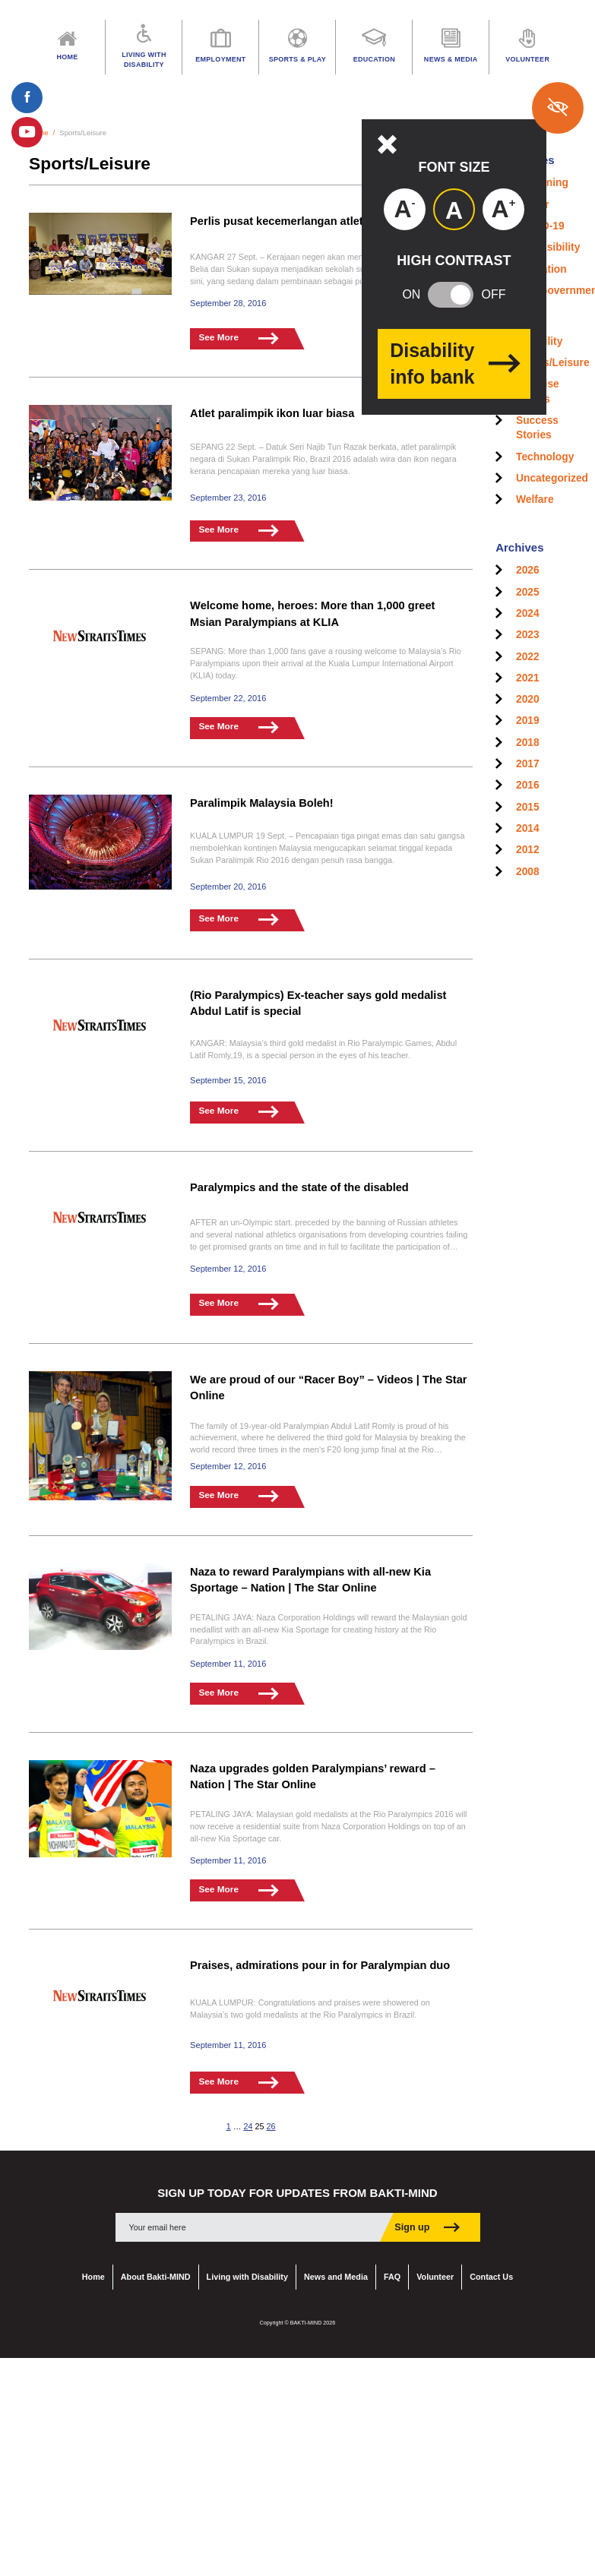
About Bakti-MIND (156, 2270)
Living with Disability (247, 2270)
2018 (528, 742)
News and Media (336, 2270)
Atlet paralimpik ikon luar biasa (274, 412)
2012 (528, 849)
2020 (528, 699)
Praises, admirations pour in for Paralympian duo (323, 1958)
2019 (528, 720)
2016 (528, 785)
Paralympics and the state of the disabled (302, 1184)
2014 (528, 828)
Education (374, 47)
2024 (528, 613)
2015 (528, 807)
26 (270, 2120)
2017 (528, 764)
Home (93, 2270)
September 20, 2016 (227, 883)
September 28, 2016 (227, 302)
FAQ (392, 2270)
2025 (528, 592)
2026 (528, 570)
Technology (545, 457)
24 (247, 2120)
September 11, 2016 (227, 1659)
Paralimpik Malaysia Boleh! (263, 800)
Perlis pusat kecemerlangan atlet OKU (293, 220)
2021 (528, 678)
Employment (220, 47)
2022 (528, 656)
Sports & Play (297, 47)
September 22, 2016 (227, 695)
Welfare (535, 499)
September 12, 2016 (227, 1265)
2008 (528, 871)
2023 (528, 634)
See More (240, 338)
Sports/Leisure (553, 362)
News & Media (451, 47)
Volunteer (435, 2270)
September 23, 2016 (227, 496)
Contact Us (491, 2270)
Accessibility (548, 247)
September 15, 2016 (227, 1077)
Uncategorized (552, 478)
